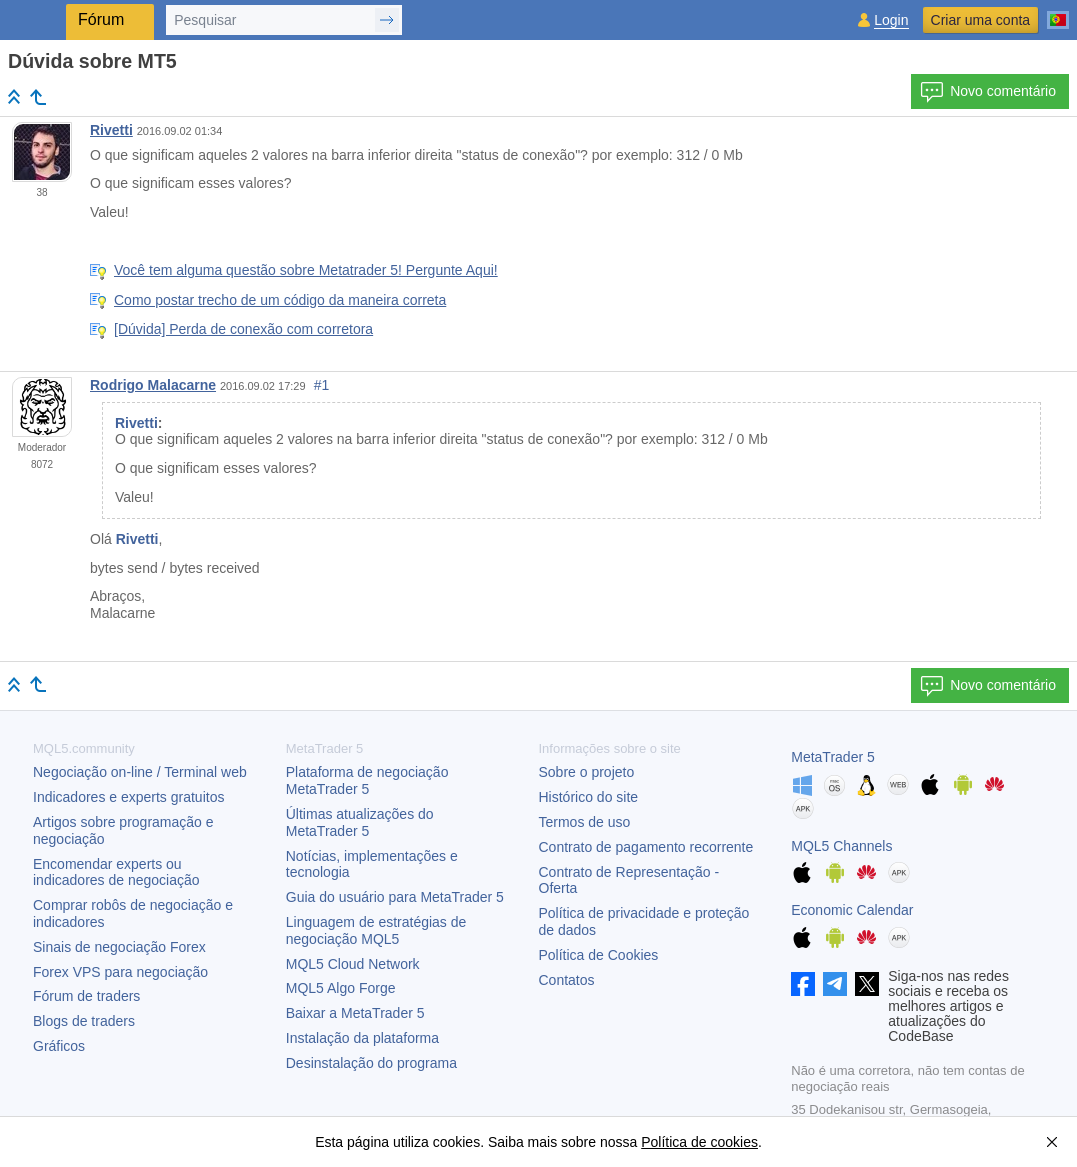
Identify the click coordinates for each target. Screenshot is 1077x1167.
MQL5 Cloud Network (353, 964)
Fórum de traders (86, 996)
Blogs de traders (84, 1021)
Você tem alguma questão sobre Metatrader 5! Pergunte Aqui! (306, 270)
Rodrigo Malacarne (153, 385)
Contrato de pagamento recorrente (646, 847)
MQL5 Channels (841, 846)
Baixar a (355, 1013)
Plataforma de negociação (367, 780)
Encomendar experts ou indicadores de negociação (116, 872)
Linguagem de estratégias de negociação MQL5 (376, 930)
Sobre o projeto (587, 772)
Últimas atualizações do (360, 822)
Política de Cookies (599, 955)
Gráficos (59, 1046)
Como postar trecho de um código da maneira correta (280, 300)
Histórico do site (589, 797)
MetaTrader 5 (833, 757)
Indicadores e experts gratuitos (128, 797)
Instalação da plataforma (362, 1038)
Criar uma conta (981, 20)
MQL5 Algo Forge (341, 988)
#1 (322, 385)
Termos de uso (585, 822)
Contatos (567, 980)
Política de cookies (699, 1142)
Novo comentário (988, 92)
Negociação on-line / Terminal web (140, 772)
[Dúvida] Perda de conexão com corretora (243, 329)
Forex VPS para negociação (120, 972)
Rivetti (111, 130)
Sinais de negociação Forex (119, 947)
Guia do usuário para (395, 897)
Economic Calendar (852, 910)
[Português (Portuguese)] (1058, 12)
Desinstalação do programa (371, 1063)
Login (891, 20)
